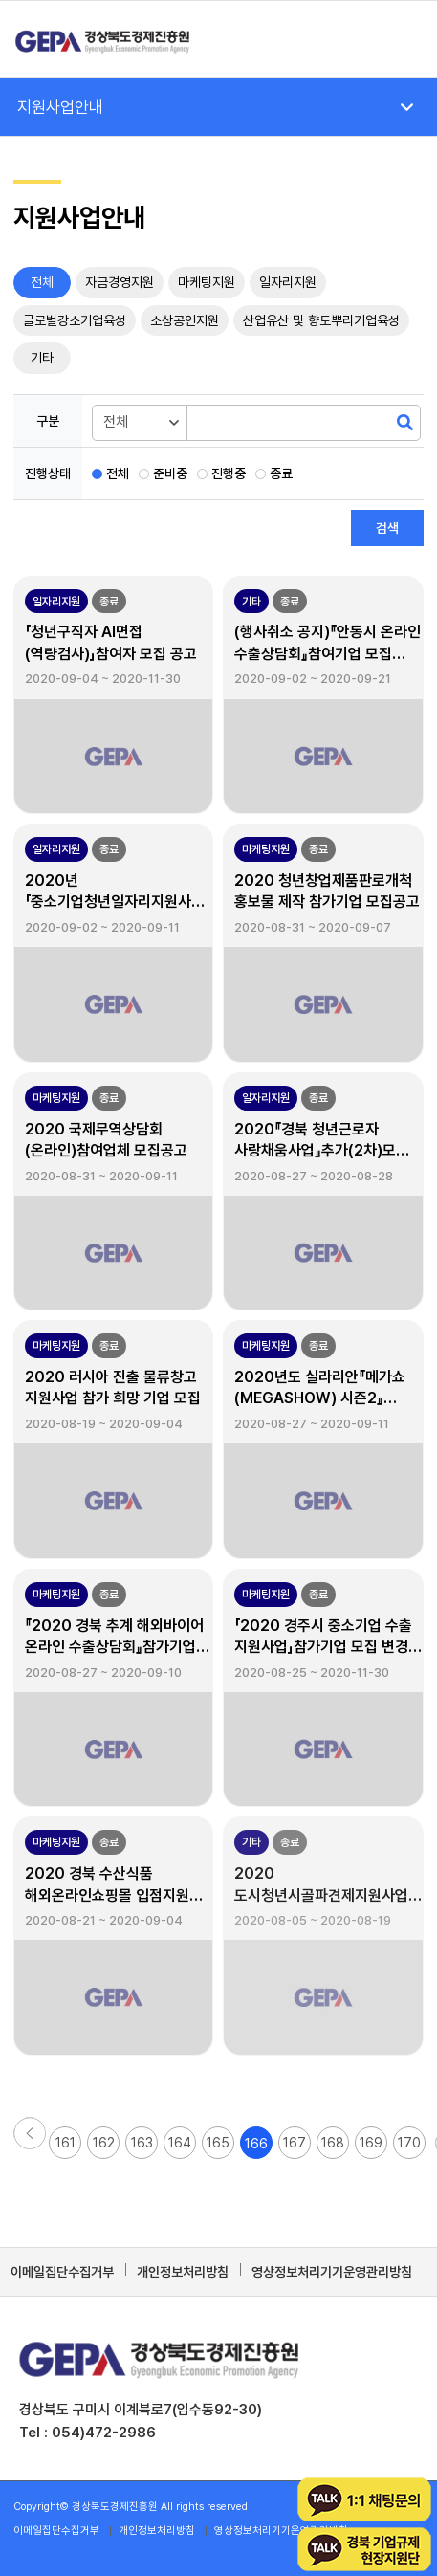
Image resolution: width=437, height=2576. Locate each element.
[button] (29, 2126)
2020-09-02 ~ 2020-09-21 (312, 679)
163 (142, 2142)
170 (409, 2142)
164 (179, 2142)
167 (294, 2142)
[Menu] (400, 39)
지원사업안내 (60, 107)
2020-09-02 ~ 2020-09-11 (102, 927)
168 (332, 2142)
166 (256, 2143)
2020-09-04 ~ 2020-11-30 (103, 679)
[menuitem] (400, 39)
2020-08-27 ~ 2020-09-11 (311, 1424)
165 (218, 2142)
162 (104, 2142)
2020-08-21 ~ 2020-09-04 (104, 1920)
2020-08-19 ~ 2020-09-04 (104, 1424)
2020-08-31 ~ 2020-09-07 (312, 927)
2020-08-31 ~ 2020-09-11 (101, 1176)
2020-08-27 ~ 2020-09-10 (103, 1672)
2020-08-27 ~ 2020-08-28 (313, 1176)
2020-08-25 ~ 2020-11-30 (311, 1672)
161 (65, 2142)
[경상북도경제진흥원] (177, 39)
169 (371, 2142)
